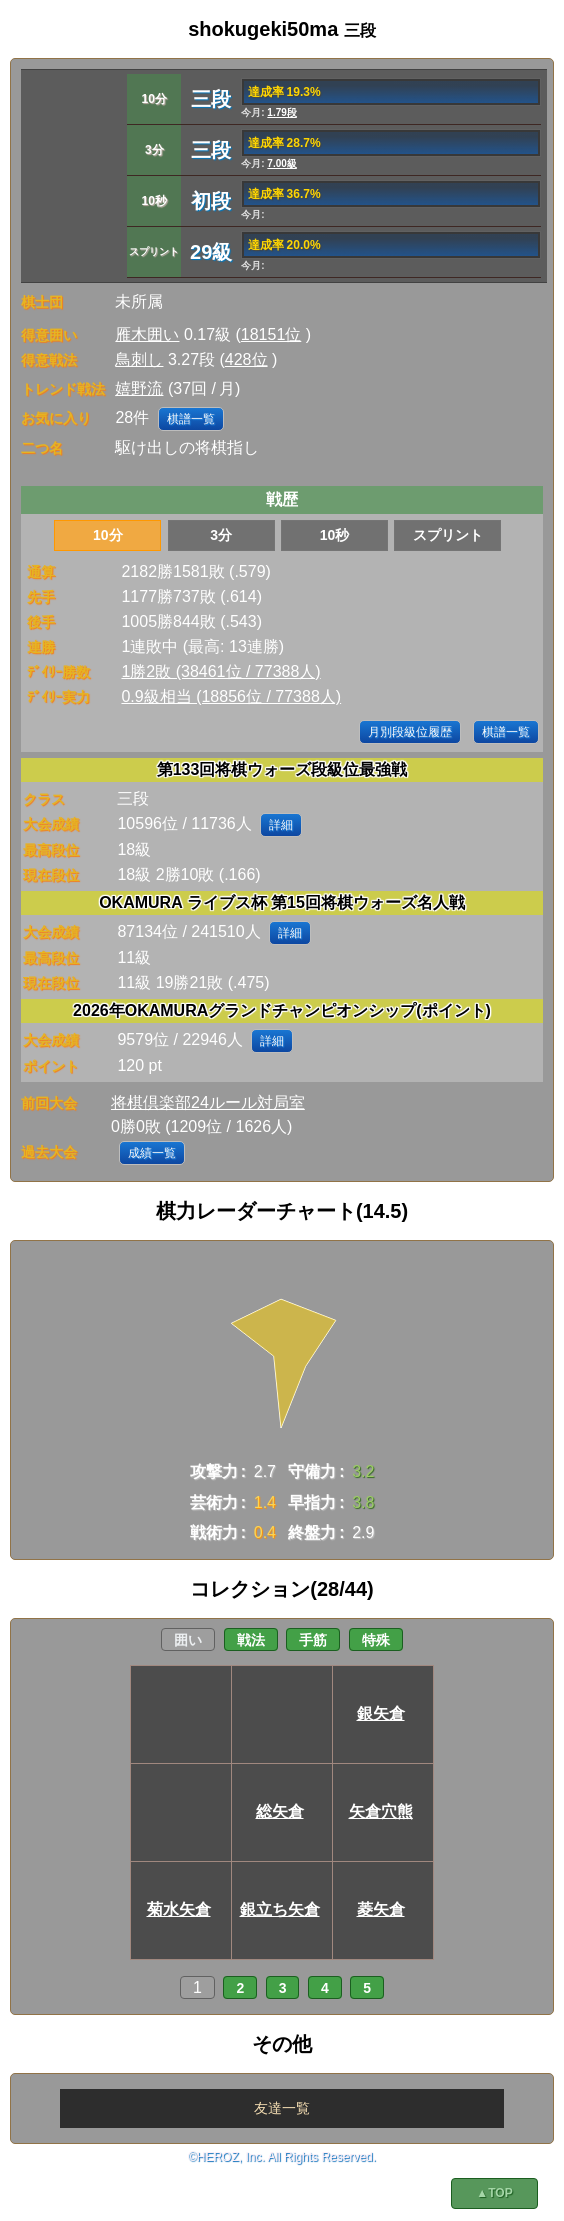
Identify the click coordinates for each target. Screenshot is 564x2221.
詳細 (281, 825)
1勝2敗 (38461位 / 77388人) (220, 671)
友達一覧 (282, 2108)
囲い (188, 1640)
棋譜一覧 (191, 419)
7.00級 (281, 163)
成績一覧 (152, 1153)
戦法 (251, 1640)
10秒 (335, 535)
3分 (221, 535)
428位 (246, 359)
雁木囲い (147, 334)
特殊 (376, 1640)
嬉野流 (139, 388)
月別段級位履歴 (410, 732)
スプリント (448, 535)
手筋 (313, 1640)
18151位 (271, 334)
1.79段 (281, 112)
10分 (108, 535)
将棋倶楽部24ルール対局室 (208, 1102)
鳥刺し (139, 359)
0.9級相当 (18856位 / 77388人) (231, 696)
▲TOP (494, 2193)
